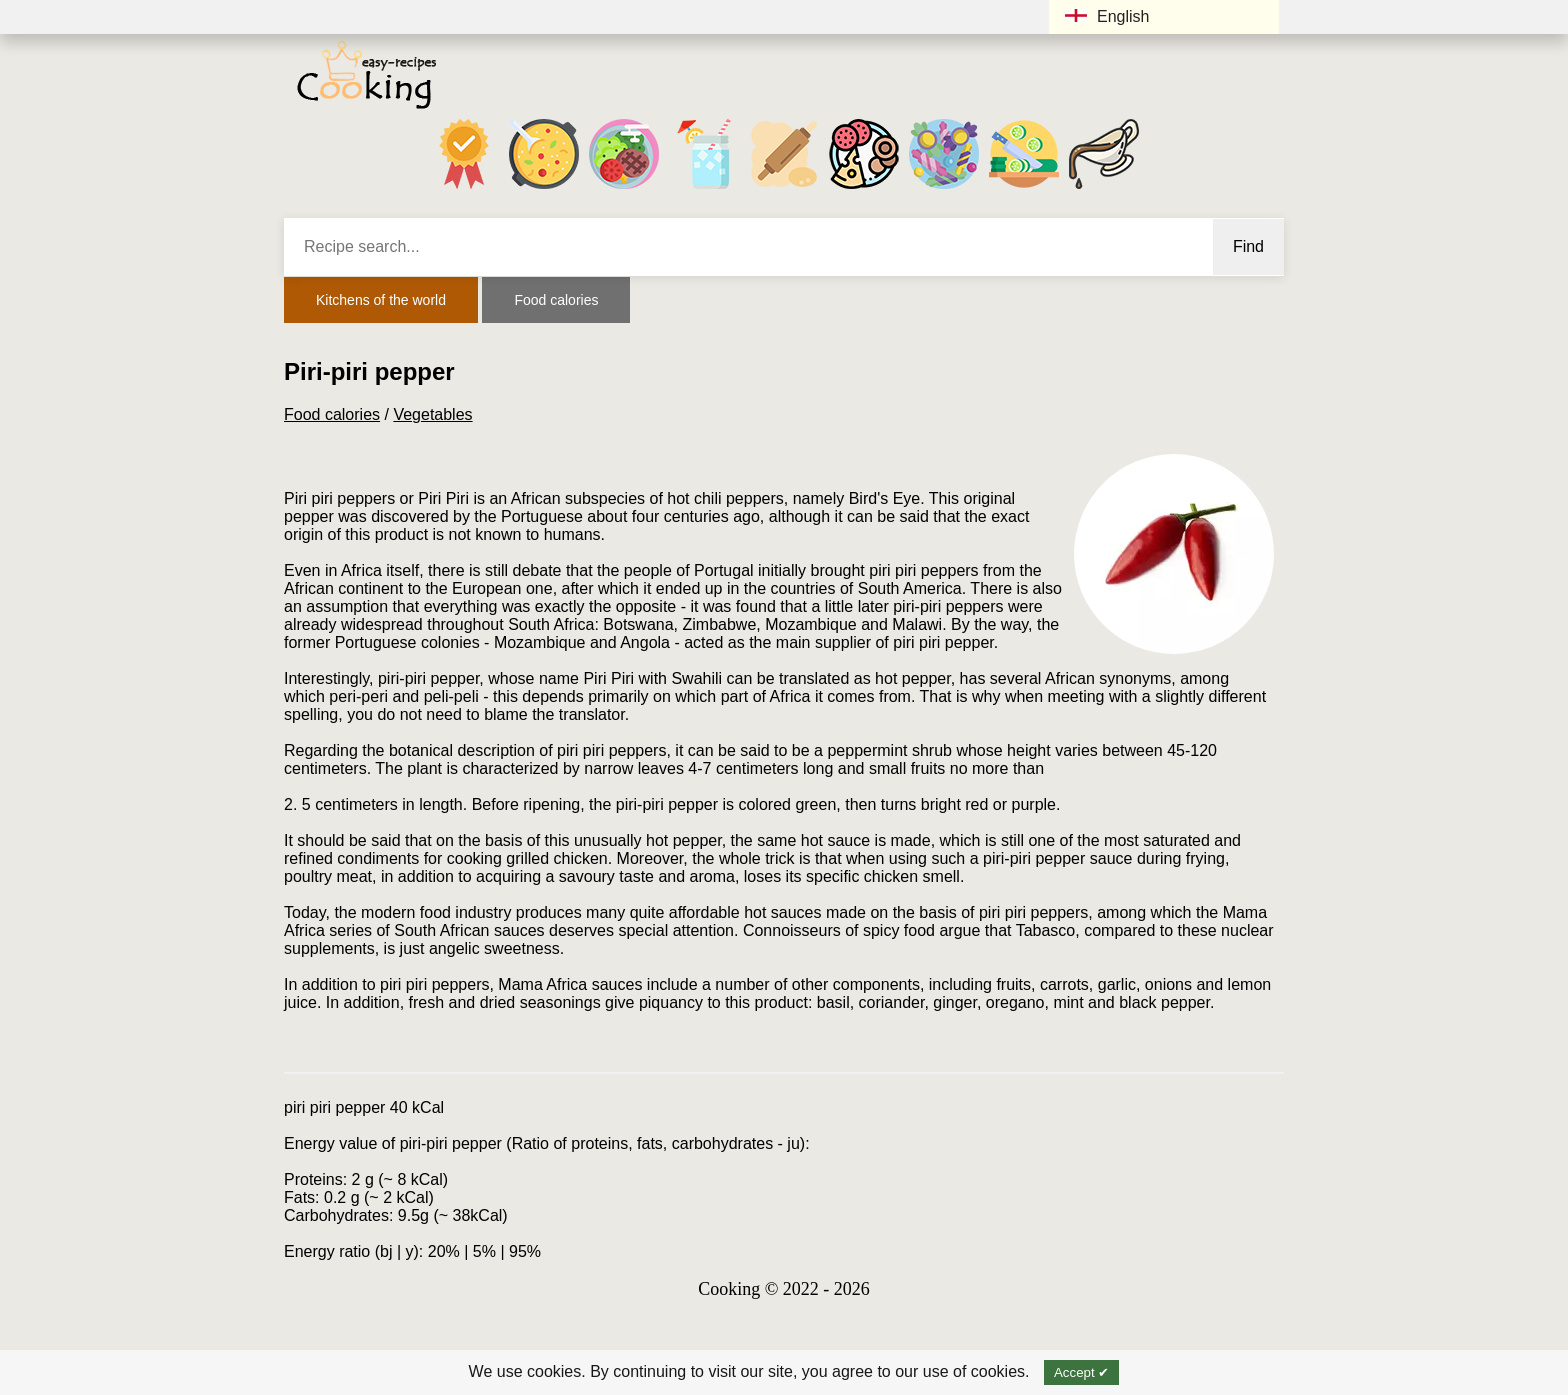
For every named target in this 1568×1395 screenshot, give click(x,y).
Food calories (556, 300)
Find (1248, 246)
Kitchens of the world (381, 300)
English (1107, 16)
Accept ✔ (1081, 1372)
